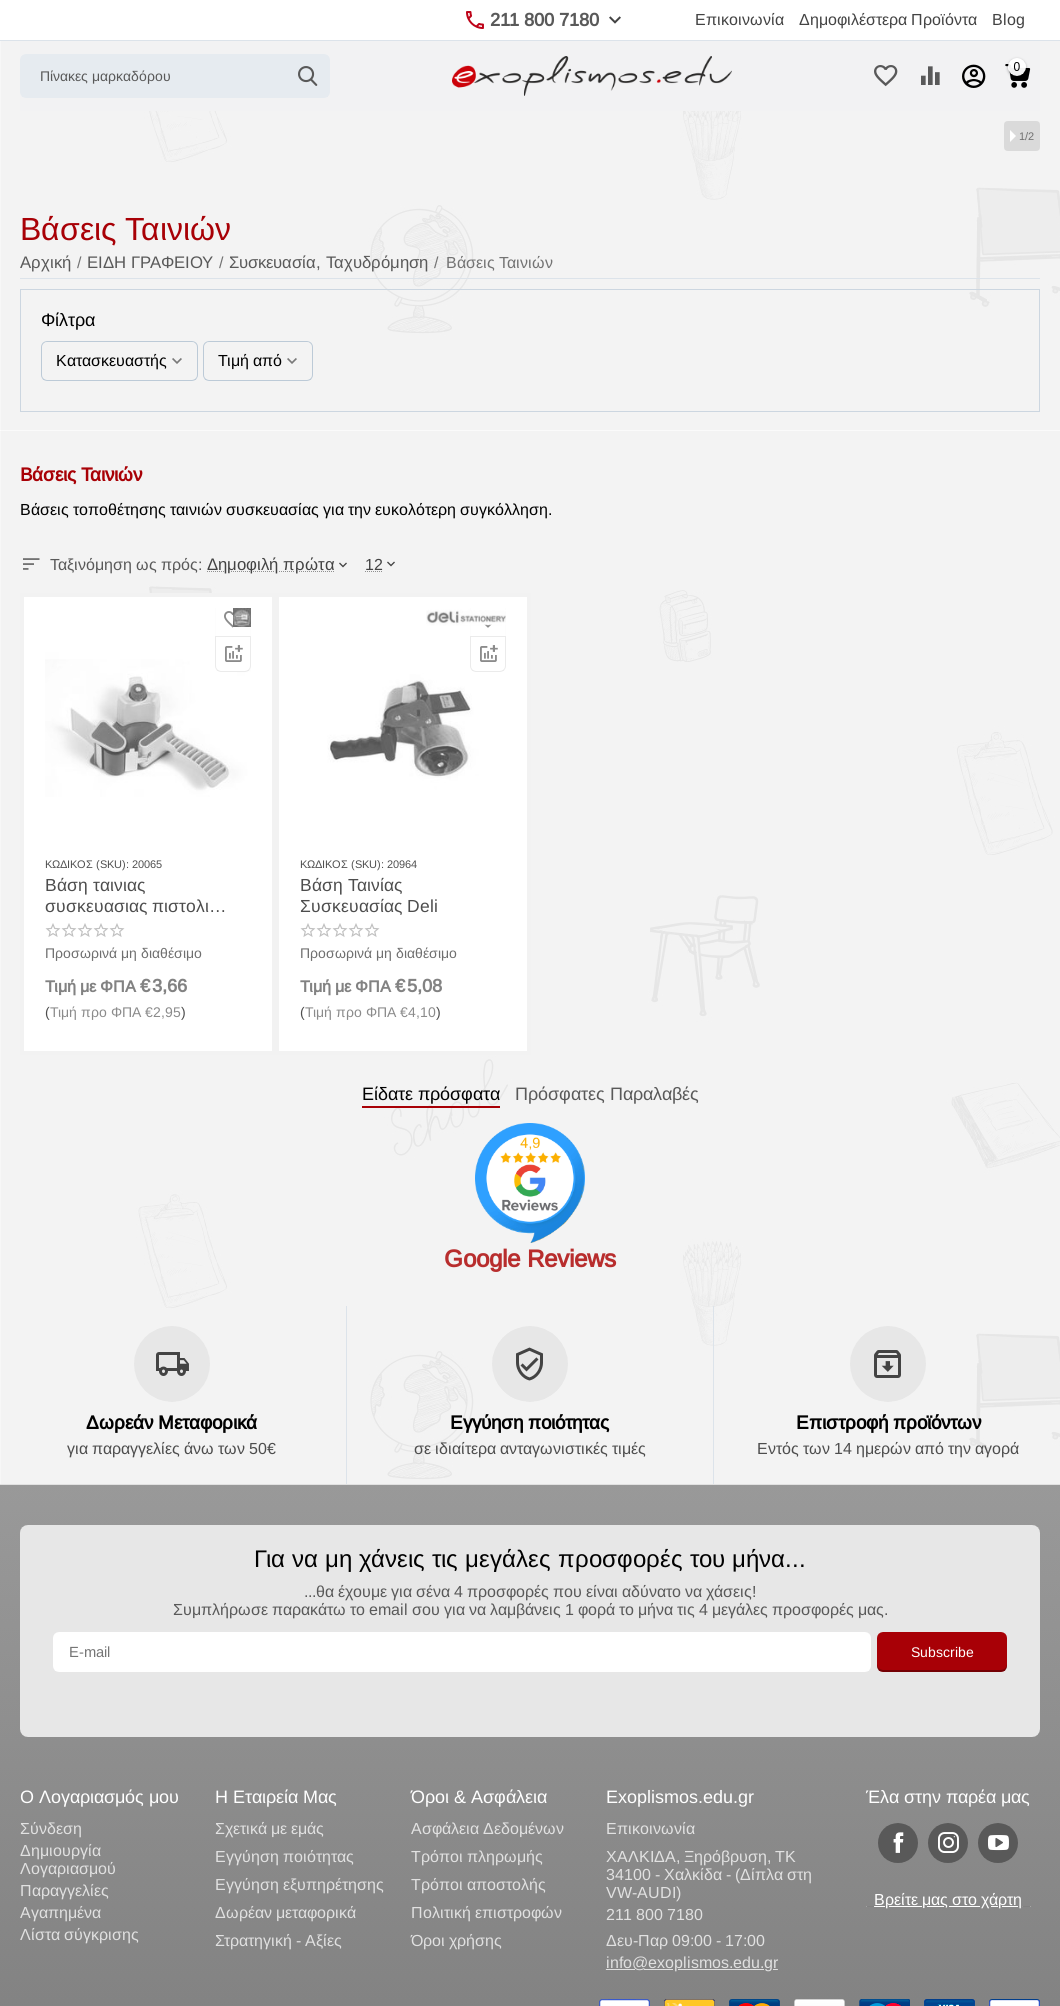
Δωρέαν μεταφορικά (285, 1871)
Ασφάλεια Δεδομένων (487, 1787)
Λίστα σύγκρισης (79, 1893)
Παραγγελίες (64, 1849)
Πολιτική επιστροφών (486, 1871)
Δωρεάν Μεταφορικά (171, 1422)
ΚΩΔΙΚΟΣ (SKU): (87, 863)
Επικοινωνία (739, 19)
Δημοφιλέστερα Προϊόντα (888, 19)
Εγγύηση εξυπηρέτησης (299, 1843)
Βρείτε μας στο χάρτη (948, 1858)
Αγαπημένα (60, 1871)
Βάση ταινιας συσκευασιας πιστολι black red (139, 893)
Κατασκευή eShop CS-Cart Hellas (307, 1981)
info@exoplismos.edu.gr (692, 1921)
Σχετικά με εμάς (269, 1787)
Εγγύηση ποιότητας (529, 1422)
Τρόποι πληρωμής (477, 1815)
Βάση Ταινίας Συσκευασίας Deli (395, 893)
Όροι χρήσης (456, 1899)
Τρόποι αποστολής (478, 1843)
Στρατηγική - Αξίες (278, 1899)
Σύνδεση (51, 1787)
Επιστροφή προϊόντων (888, 1422)
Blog (1008, 19)
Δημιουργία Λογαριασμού (68, 1818)
